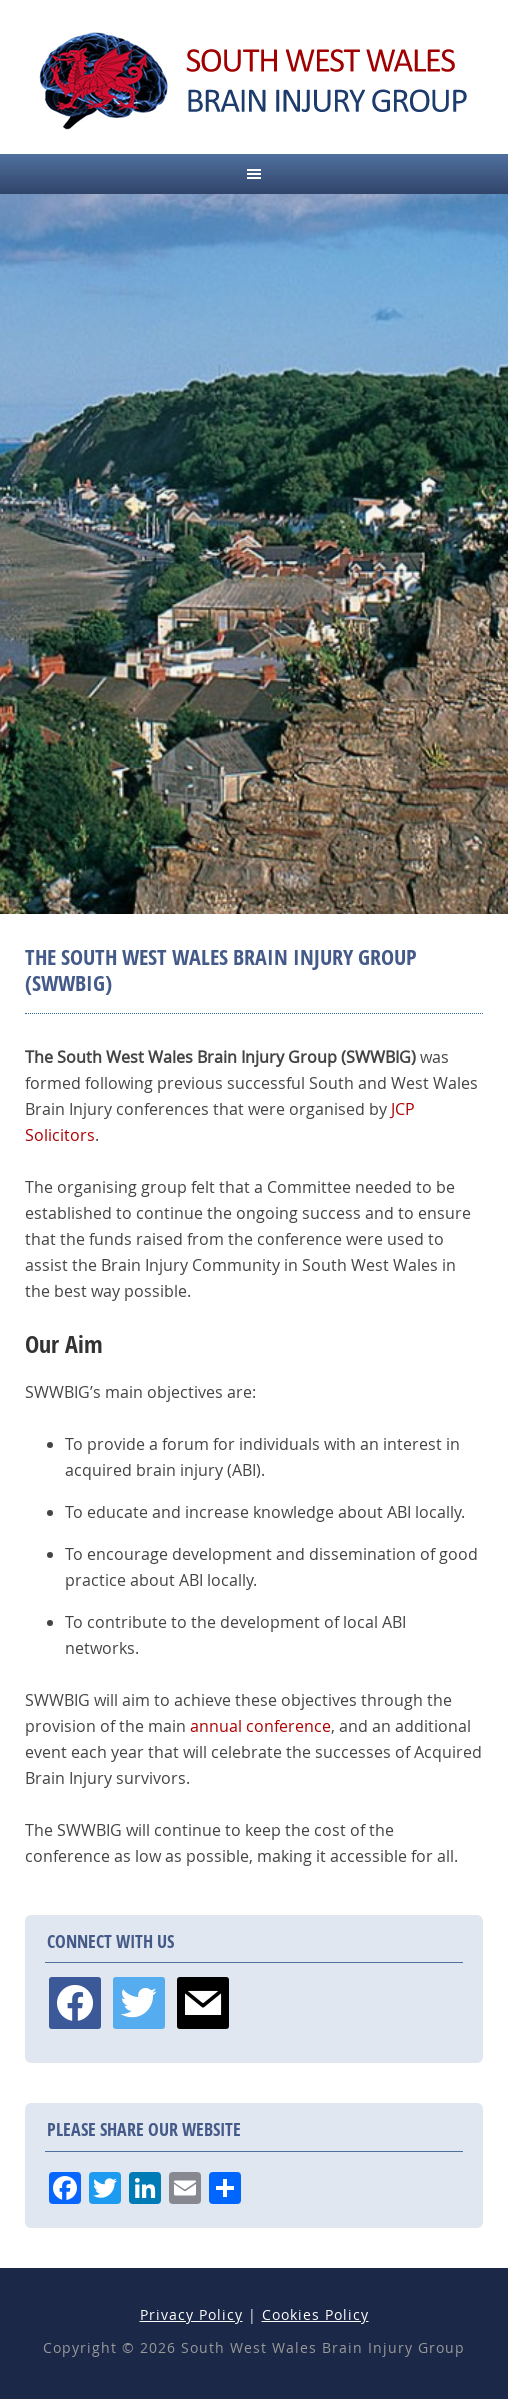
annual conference (260, 1726)
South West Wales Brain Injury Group (253, 80)
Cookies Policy (315, 2314)
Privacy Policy (191, 2314)
